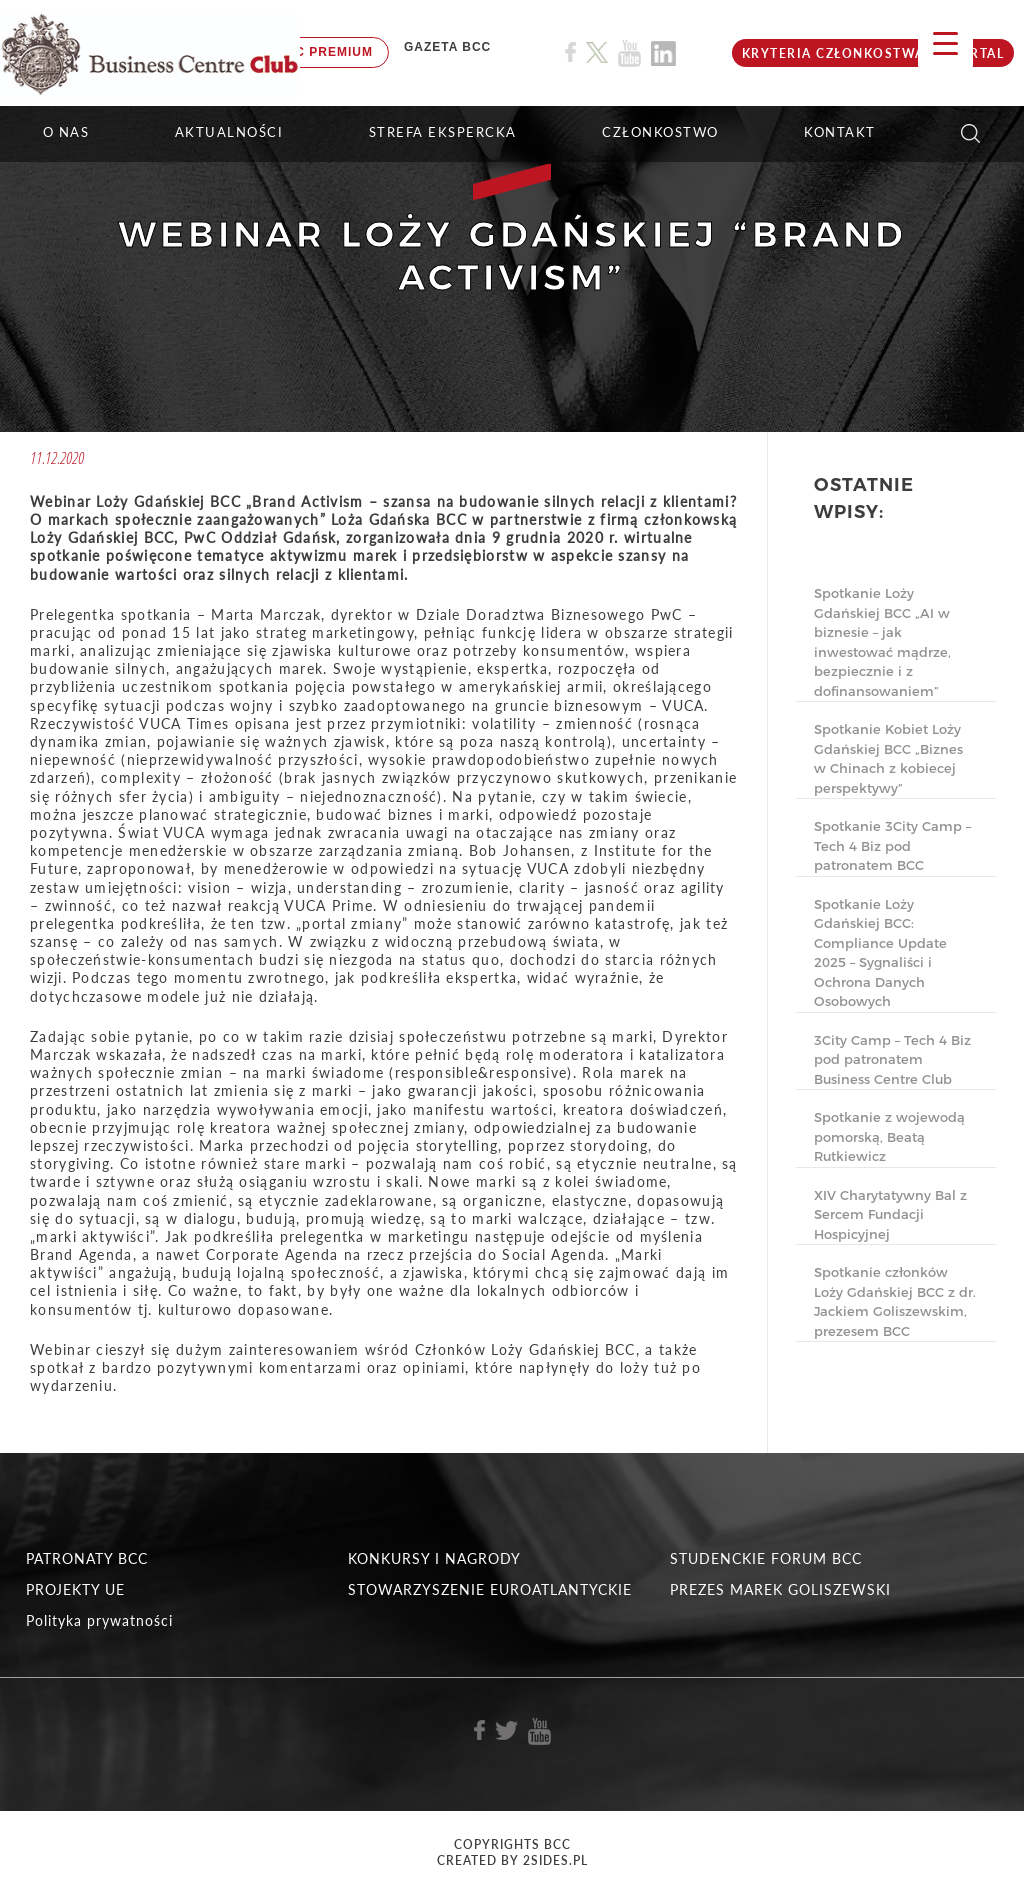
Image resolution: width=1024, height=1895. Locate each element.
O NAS (66, 132)
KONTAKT (840, 132)
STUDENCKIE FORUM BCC (766, 1558)
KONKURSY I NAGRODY (434, 1558)
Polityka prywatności (99, 1620)
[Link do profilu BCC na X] (597, 53)
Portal (977, 53)
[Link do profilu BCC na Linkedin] (663, 53)
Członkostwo (660, 132)
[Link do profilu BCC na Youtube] (629, 53)
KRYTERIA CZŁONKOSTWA (833, 53)
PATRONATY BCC (87, 1558)
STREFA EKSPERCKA (443, 132)
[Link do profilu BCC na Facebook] (570, 52)
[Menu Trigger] (945, 42)
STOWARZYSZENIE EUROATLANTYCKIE (490, 1589)
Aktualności (229, 132)
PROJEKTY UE (75, 1589)
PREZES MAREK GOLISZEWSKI (780, 1589)
